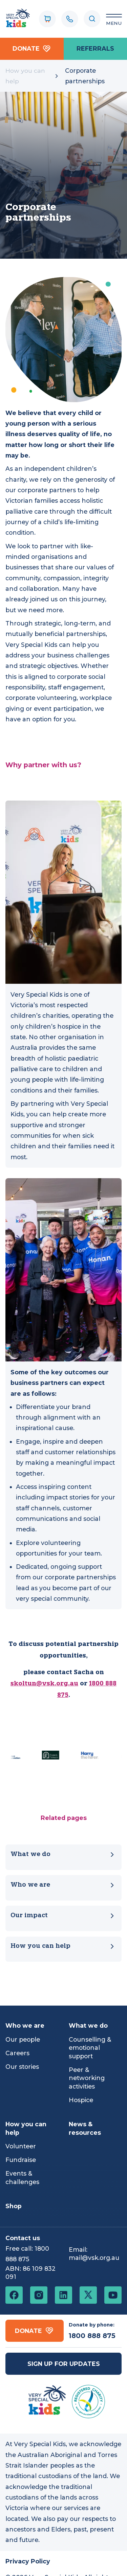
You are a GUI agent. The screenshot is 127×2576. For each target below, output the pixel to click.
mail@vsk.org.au (94, 2257)
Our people (22, 2039)
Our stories (22, 2066)
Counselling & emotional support (90, 2048)
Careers (17, 2053)
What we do (63, 1854)
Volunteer (20, 2146)
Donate (32, 49)
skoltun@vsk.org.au (44, 1684)
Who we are (63, 1885)
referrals (95, 48)
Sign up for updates (63, 2363)
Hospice (81, 2099)
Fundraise (20, 2159)
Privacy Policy (27, 2561)
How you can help (25, 76)
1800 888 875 (92, 2336)
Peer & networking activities (87, 2078)
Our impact (63, 1916)
